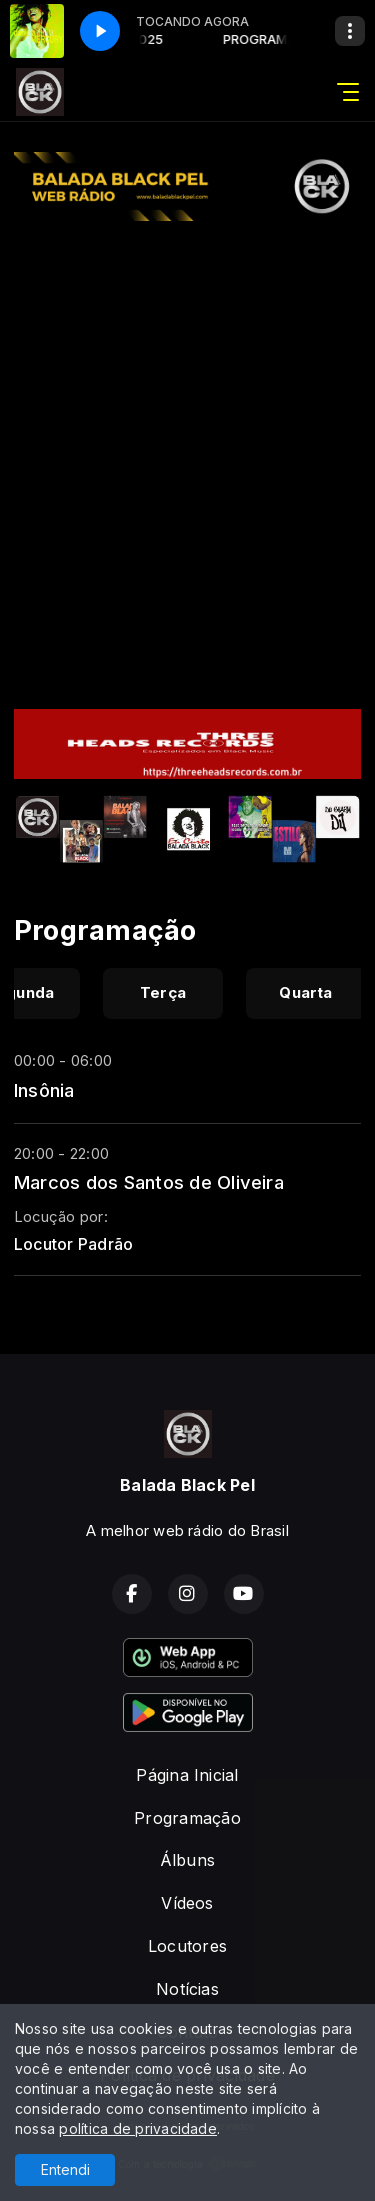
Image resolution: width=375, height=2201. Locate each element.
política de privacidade (138, 2128)
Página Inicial (187, 1775)
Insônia (44, 1090)
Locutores (187, 1946)
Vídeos (187, 1903)
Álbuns (187, 1860)
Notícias (187, 1989)
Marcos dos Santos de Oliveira (149, 1182)
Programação (187, 1818)
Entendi (65, 2169)
